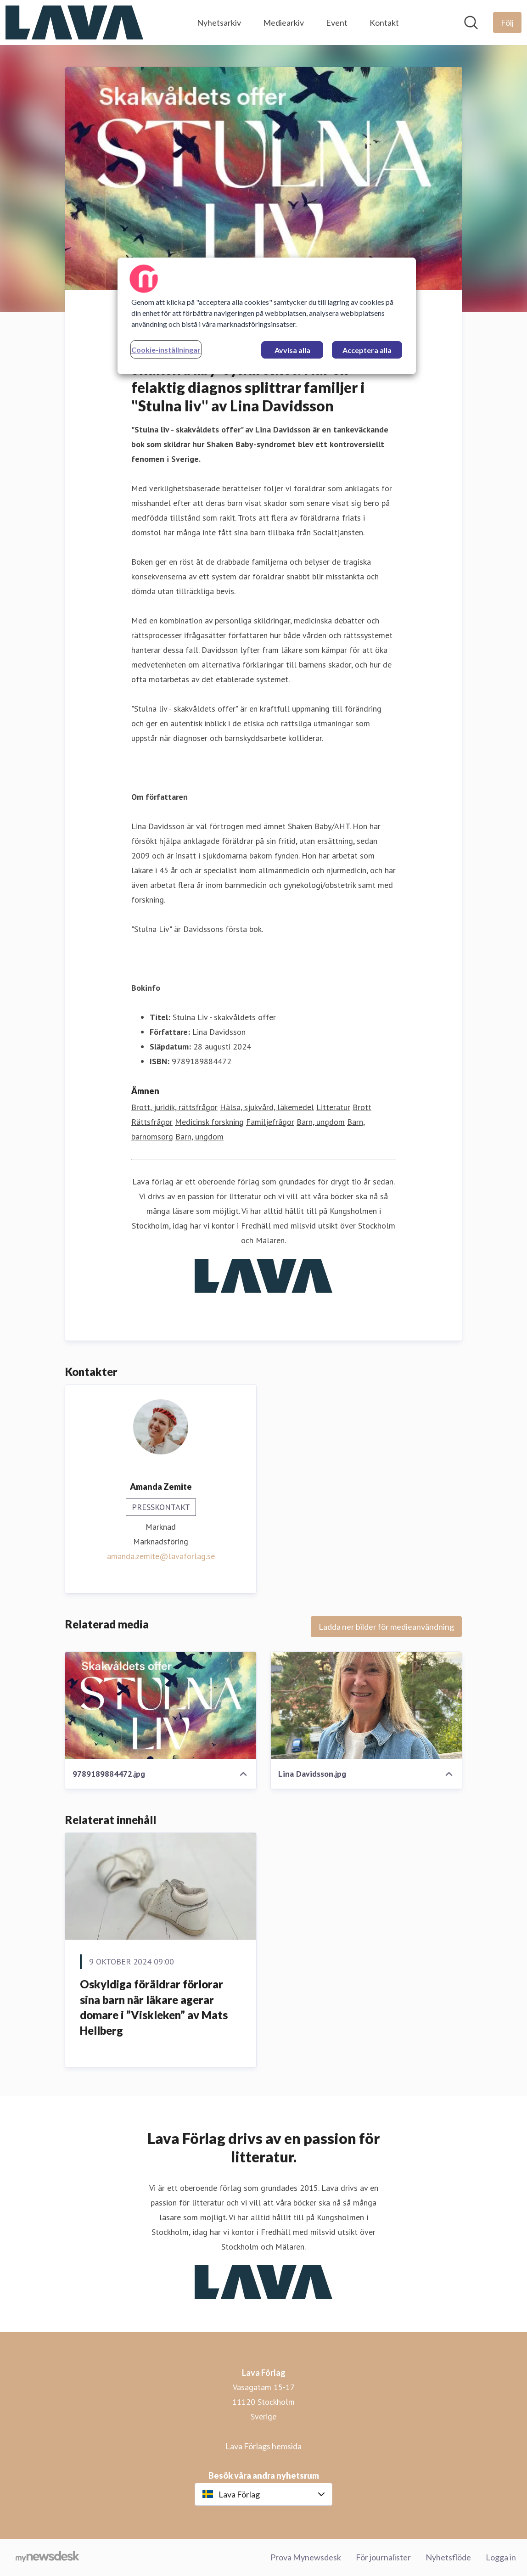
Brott (362, 1107)
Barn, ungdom (321, 1122)
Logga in (501, 2557)
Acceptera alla (367, 350)
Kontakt (384, 22)
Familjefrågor (270, 1122)
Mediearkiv (283, 22)
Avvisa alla (292, 350)
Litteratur (333, 1107)
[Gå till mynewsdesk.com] (47, 2557)
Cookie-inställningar (166, 349)
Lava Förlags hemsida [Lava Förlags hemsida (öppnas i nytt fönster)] (263, 2446)
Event (337, 22)
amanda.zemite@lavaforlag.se (161, 1556)
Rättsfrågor (152, 1122)
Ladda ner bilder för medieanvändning (386, 1627)
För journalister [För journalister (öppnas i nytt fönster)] (383, 2557)
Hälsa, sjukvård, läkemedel (267, 1107)
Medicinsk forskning (209, 1122)
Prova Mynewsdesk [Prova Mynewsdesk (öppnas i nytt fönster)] (305, 2557)
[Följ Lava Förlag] (507, 22)
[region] (267, 316)
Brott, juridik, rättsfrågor (174, 1107)
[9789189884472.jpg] (160, 1705)
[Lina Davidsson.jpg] (366, 1705)
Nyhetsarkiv (219, 22)
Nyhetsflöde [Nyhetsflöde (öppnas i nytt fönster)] (448, 2557)
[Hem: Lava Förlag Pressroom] (74, 22)
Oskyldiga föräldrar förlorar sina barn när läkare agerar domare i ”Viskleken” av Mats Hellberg (154, 2007)
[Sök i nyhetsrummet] (471, 22)
